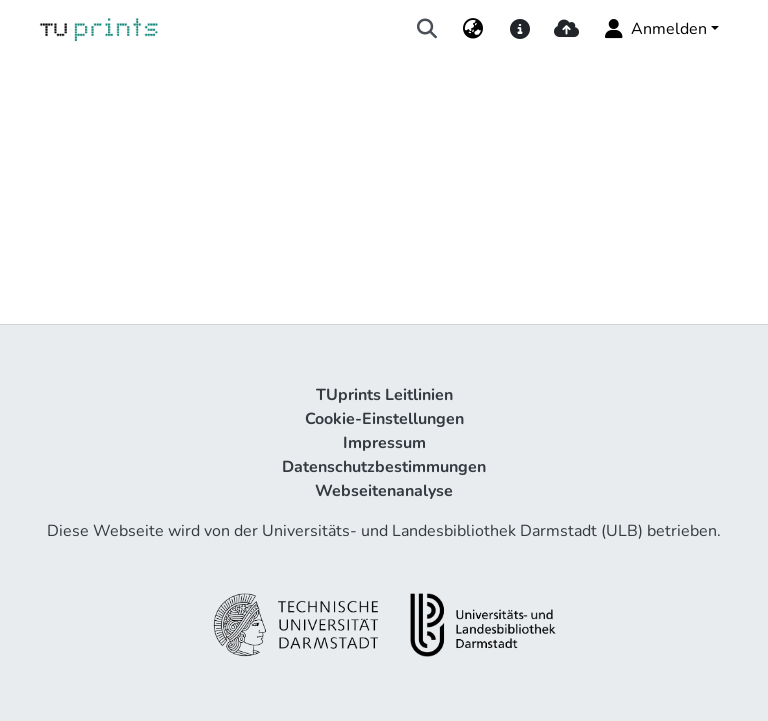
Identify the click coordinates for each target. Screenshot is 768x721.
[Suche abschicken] (427, 29)
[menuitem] (473, 29)
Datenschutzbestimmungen (384, 467)
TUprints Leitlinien (384, 395)
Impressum (384, 443)
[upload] (566, 29)
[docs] (519, 29)
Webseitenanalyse (384, 491)
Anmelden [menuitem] (654, 29)
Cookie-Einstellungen (384, 419)
